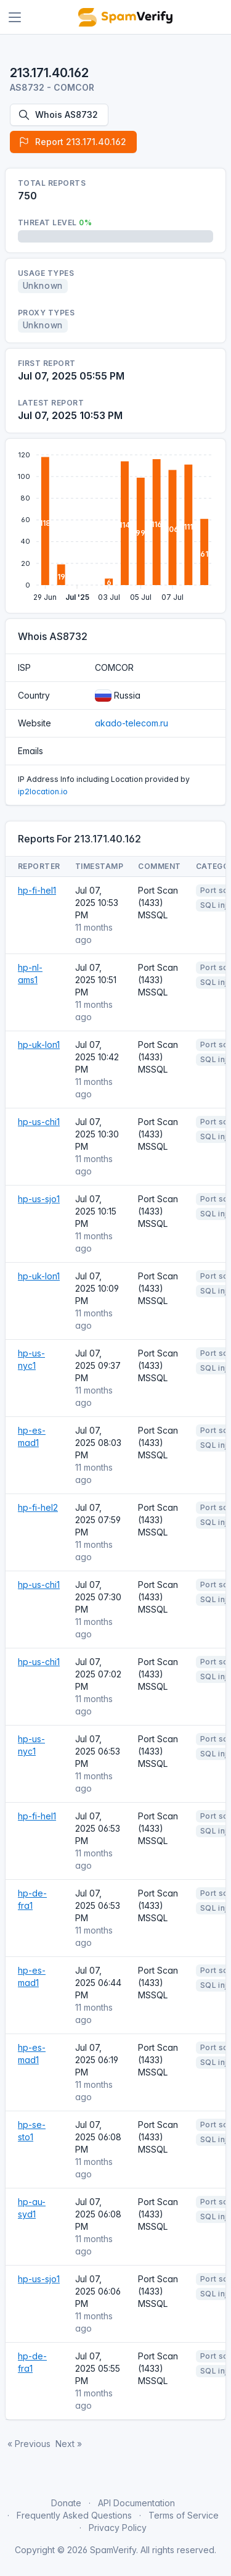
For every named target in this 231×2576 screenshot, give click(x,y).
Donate (66, 2503)
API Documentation (136, 2503)
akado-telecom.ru (131, 723)
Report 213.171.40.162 (72, 142)
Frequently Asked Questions (74, 2515)
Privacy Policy (118, 2527)
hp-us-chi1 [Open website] (39, 1121)
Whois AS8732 (58, 115)
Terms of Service (183, 2515)
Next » (68, 2443)
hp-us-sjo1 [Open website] (39, 1199)
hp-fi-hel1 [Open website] (37, 890)
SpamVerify (113, 2550)
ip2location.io (43, 791)
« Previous (29, 2443)
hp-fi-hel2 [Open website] (38, 1507)
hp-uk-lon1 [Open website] (39, 1044)
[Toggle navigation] (15, 17)
